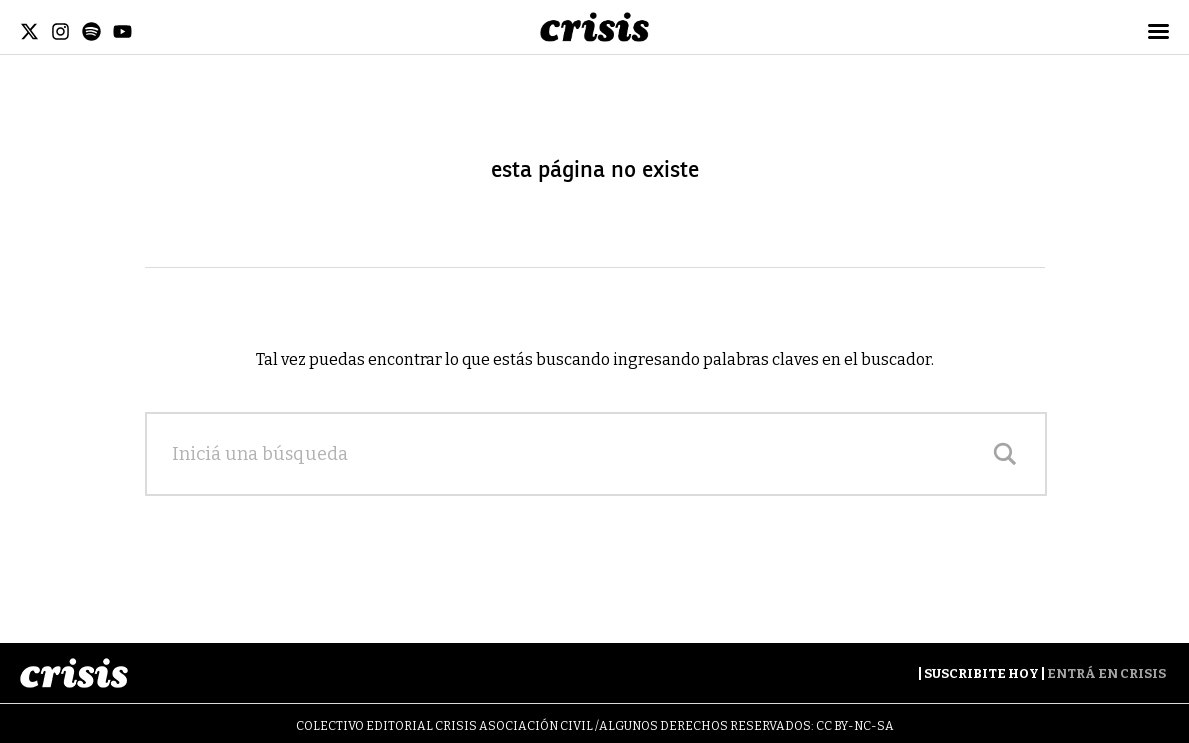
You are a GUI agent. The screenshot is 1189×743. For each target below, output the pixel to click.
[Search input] (576, 454)
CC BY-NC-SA (855, 726)
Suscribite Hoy (981, 673)
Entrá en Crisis (1106, 673)
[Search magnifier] (1005, 454)
